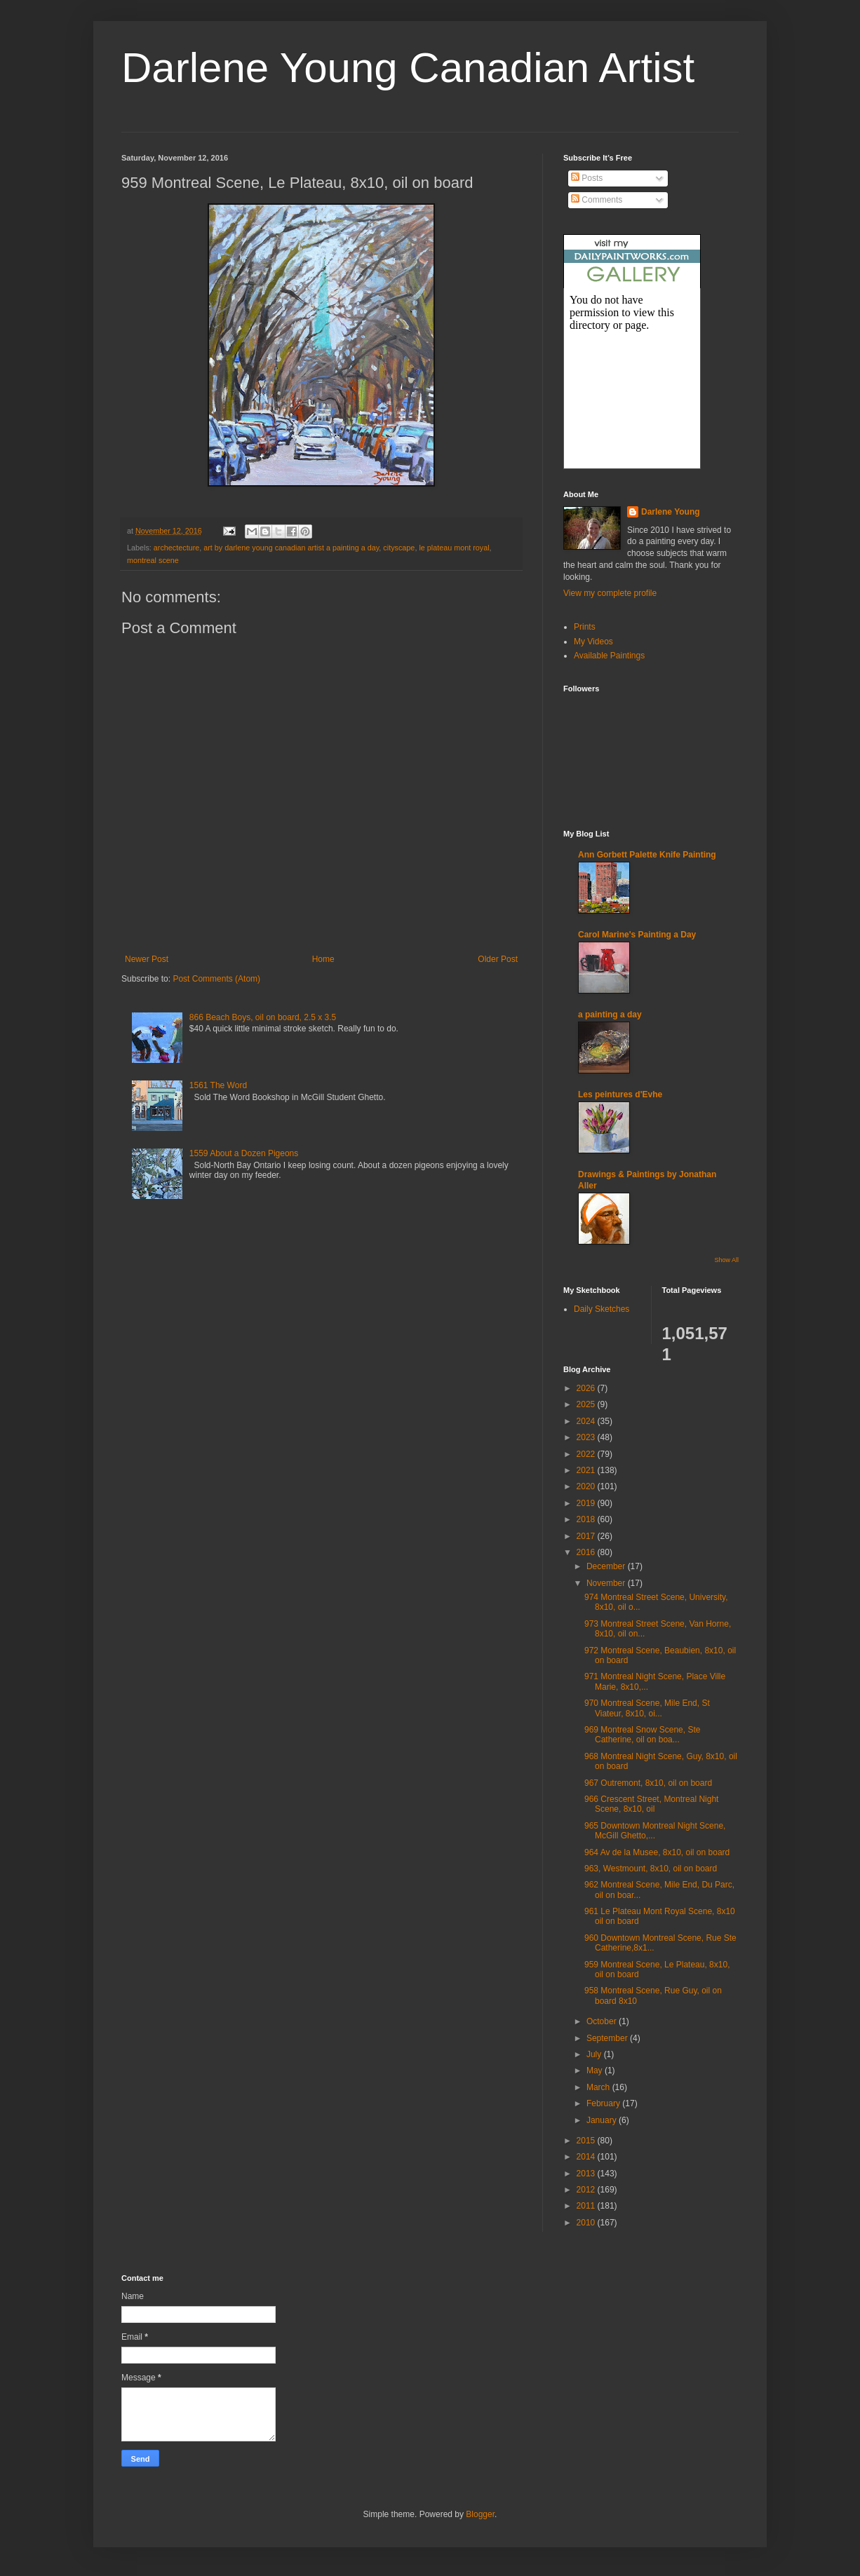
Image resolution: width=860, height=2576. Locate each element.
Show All (726, 1259)
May (595, 2070)
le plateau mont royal (454, 547)
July (595, 2054)
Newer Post (146, 959)
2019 (587, 1503)
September (608, 2038)
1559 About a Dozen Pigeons (243, 1153)
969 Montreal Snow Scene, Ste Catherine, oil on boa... (642, 1734)
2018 (587, 1519)
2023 (587, 1437)
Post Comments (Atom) (216, 979)
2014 (587, 2157)
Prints (585, 627)
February (604, 2103)
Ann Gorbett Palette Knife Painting (647, 855)
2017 (587, 1536)
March (599, 2087)
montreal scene (153, 560)
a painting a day (610, 1014)
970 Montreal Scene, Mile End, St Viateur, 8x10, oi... (647, 1708)
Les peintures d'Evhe (620, 1094)
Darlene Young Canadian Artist (407, 67)
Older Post (498, 959)
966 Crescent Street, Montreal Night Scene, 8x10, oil (651, 1804)
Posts (587, 178)
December (607, 1566)
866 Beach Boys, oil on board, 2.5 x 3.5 (262, 1017)
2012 (587, 2190)
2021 (587, 1470)
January (602, 2120)
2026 (587, 1388)
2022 (587, 1454)
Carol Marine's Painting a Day (637, 935)
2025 (587, 1404)
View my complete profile (610, 593)
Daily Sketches (601, 1309)
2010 (587, 2223)
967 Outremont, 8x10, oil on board (648, 1783)
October (602, 2021)
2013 (587, 2173)
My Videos (593, 641)
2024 (587, 1421)
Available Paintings (609, 655)
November (607, 1583)
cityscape (399, 547)
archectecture (176, 547)
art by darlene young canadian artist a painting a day (291, 547)
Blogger (480, 2514)
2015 (587, 2140)
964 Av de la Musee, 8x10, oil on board (657, 1852)
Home (323, 959)
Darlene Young (670, 512)
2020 (587, 1486)
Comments (596, 200)
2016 (587, 1552)
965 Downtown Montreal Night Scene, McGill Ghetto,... (654, 1831)
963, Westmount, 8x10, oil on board (650, 1868)
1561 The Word (218, 1085)
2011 (587, 2206)
